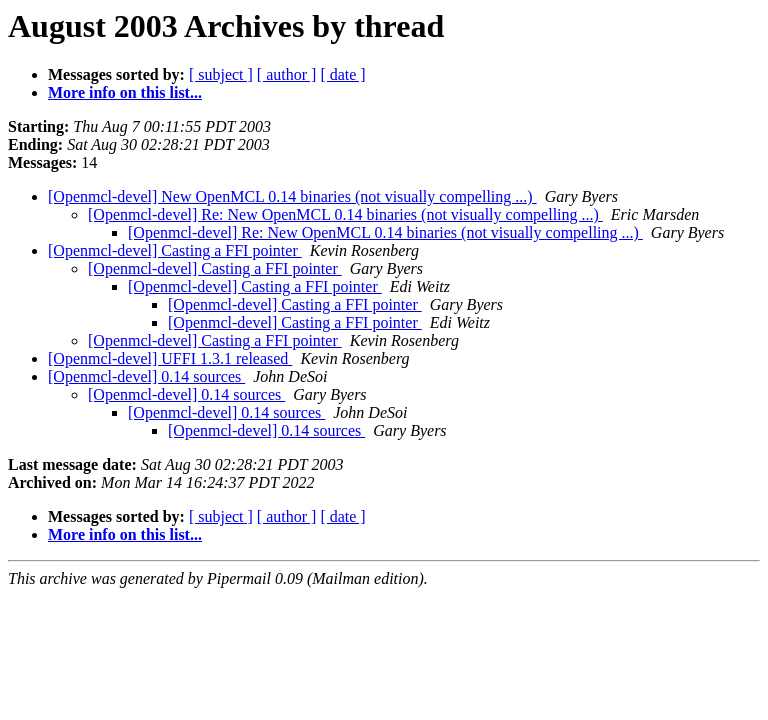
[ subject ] (221, 74)
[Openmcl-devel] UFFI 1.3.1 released (170, 358)
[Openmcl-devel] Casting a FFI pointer (175, 250)
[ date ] (342, 74)
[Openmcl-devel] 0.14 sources (146, 376)
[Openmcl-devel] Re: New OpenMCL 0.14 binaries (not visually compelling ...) (345, 214)
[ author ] (287, 74)
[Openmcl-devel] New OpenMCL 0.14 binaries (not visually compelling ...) (292, 196)
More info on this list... (125, 92)
